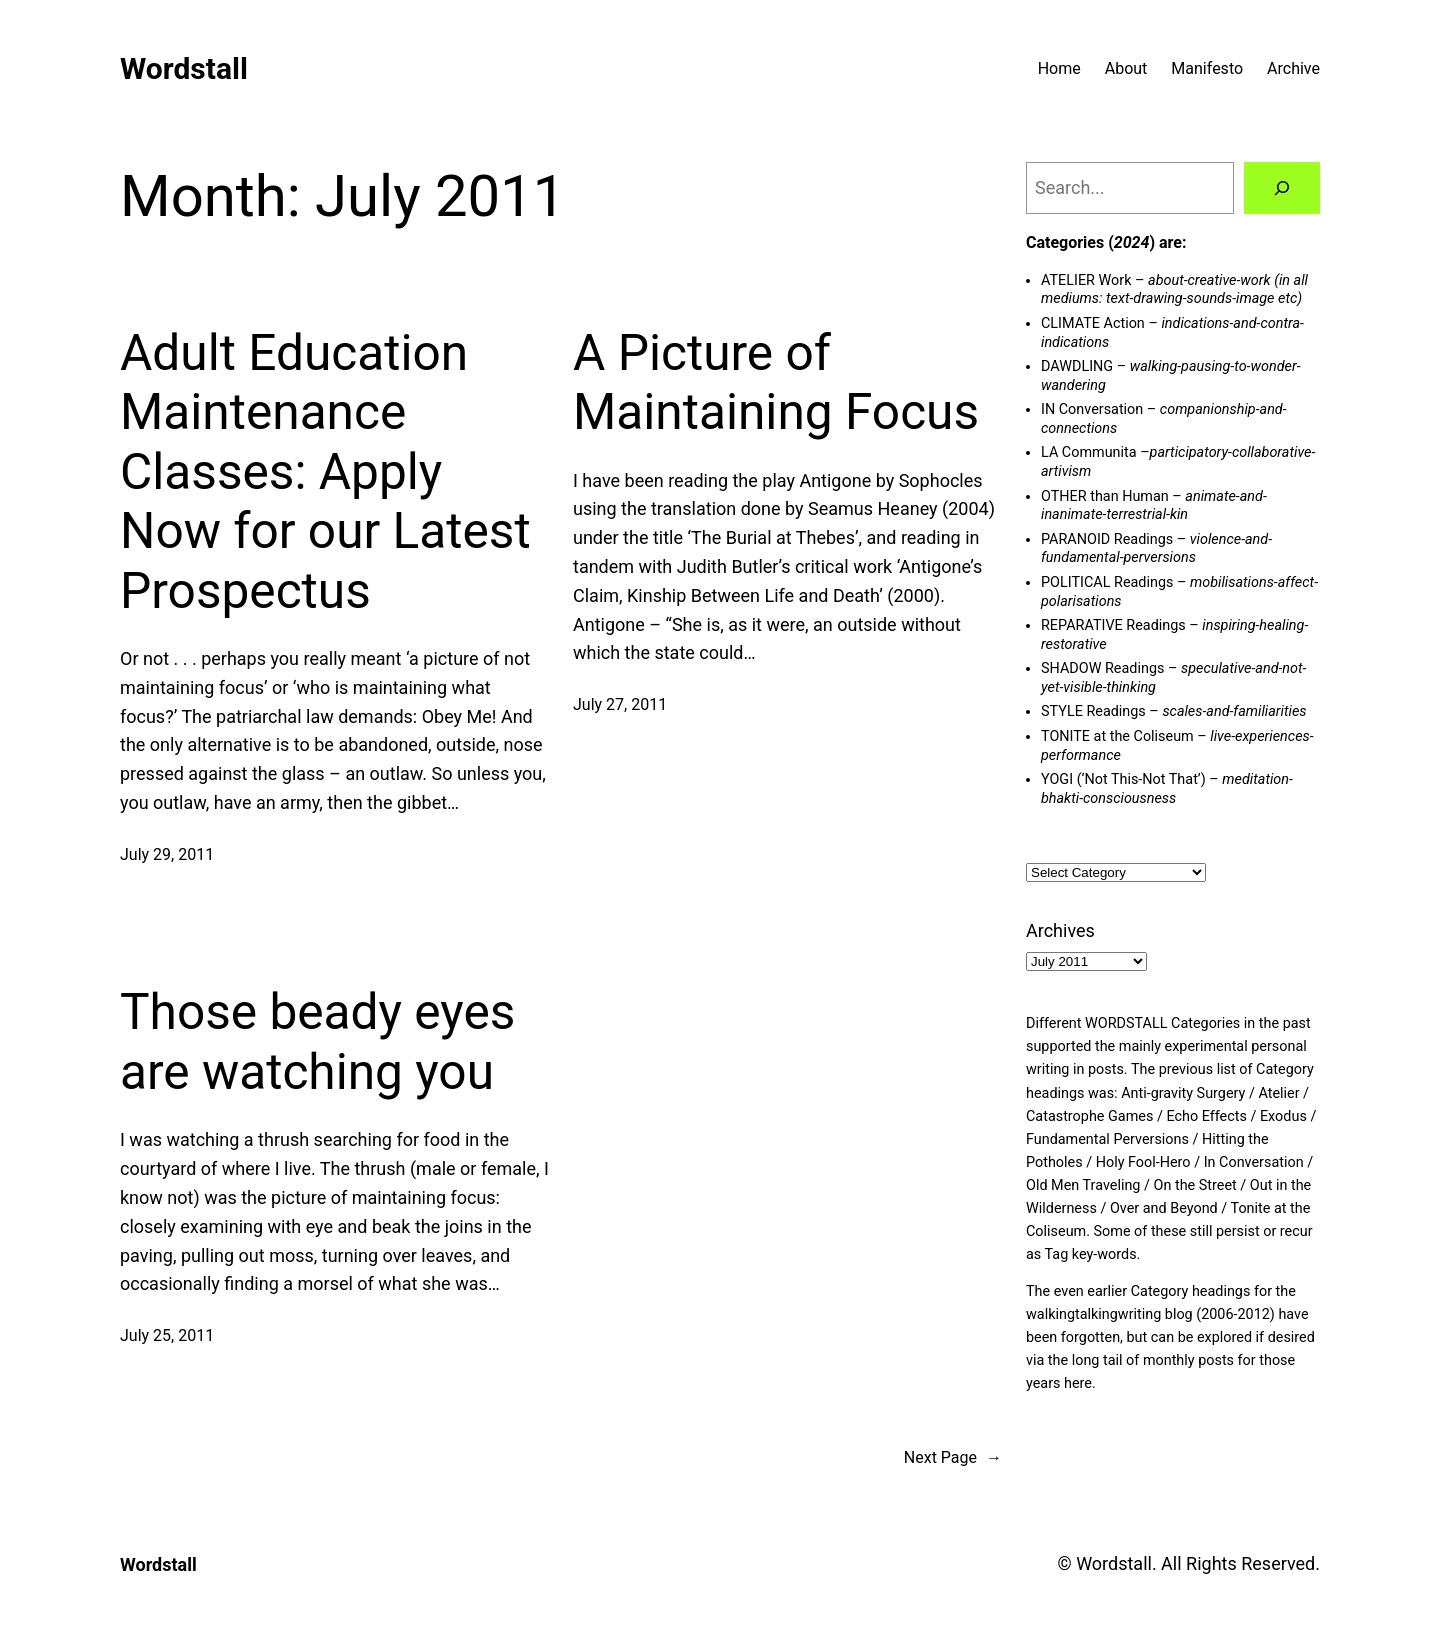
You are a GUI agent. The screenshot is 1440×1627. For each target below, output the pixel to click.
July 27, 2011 (620, 704)
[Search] (1282, 188)
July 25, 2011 (167, 1335)
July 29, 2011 (167, 854)
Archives (1060, 930)
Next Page (953, 1458)
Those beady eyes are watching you (317, 1042)
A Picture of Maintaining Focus (776, 383)
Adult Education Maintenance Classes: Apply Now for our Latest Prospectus (325, 472)
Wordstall (184, 68)
